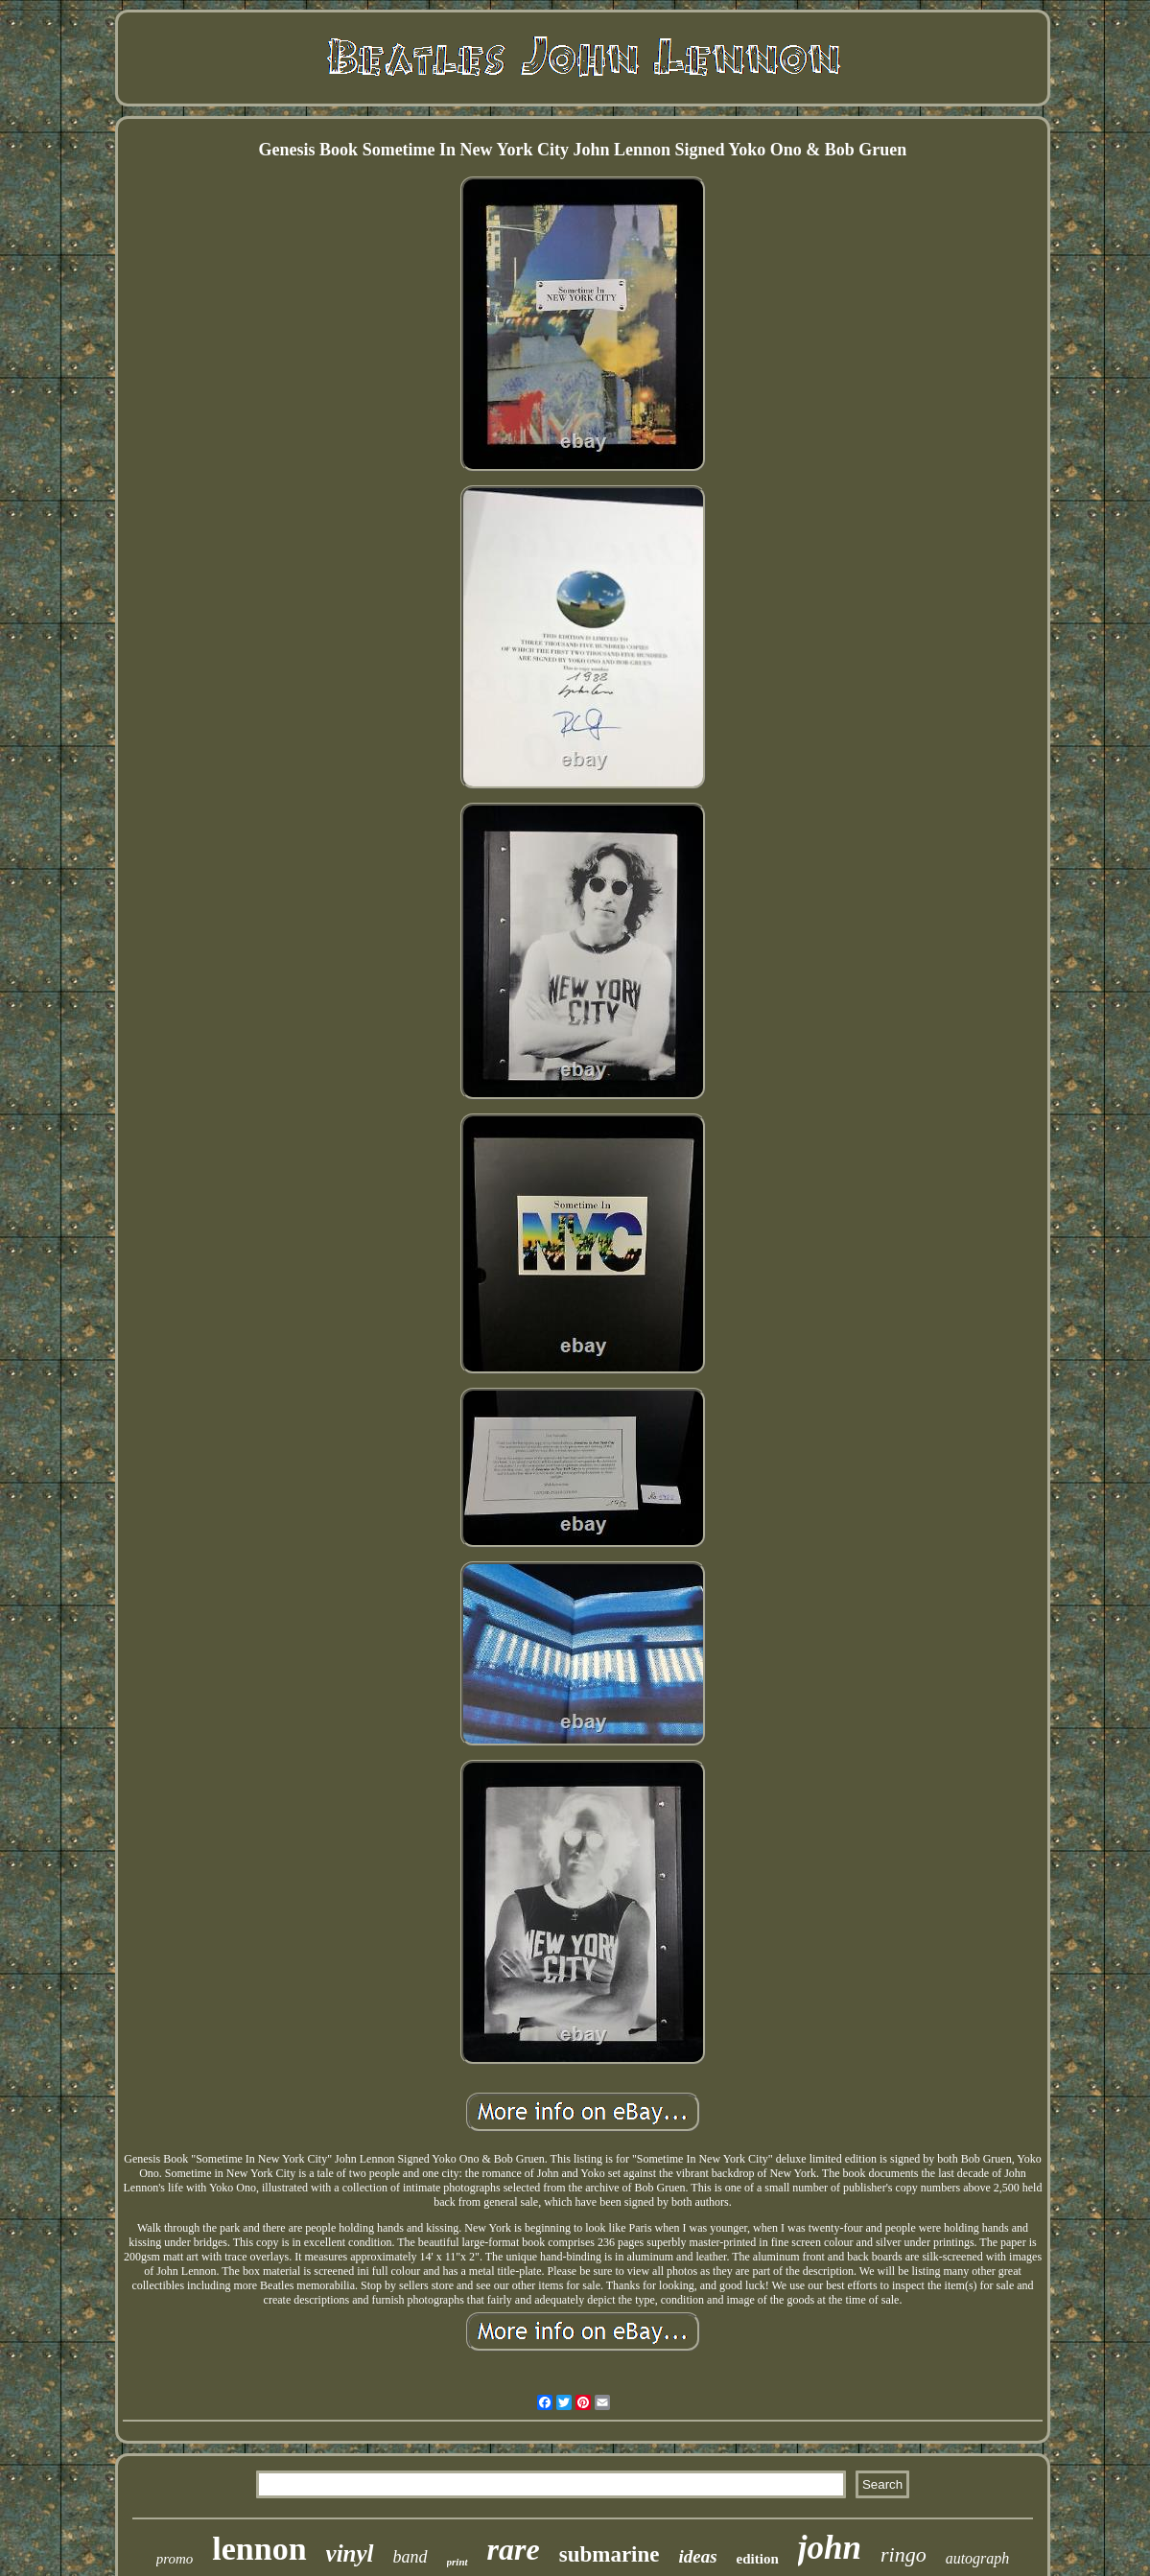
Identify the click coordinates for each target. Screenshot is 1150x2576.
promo (175, 2558)
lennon (259, 2548)
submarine (609, 2554)
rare (513, 2549)
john (829, 2547)
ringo (903, 2554)
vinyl (350, 2553)
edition (758, 2558)
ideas (698, 2556)
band (410, 2556)
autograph (978, 2558)
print (457, 2561)
